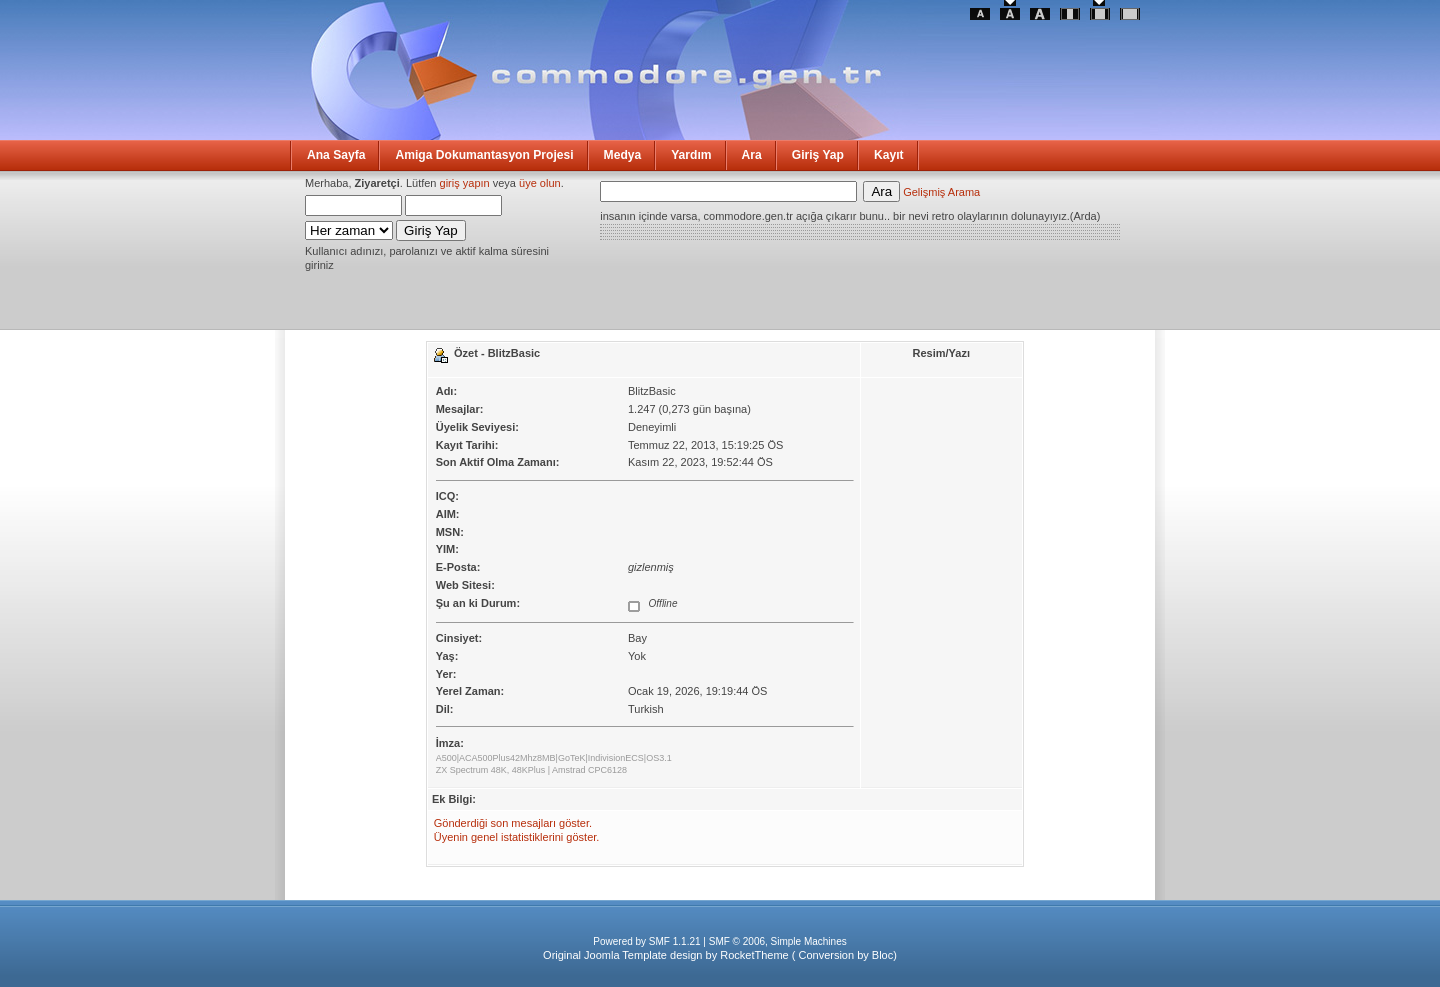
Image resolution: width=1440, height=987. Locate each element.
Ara (752, 155)
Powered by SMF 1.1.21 (646, 941)
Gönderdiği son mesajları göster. (513, 823)
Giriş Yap (818, 155)
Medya (623, 155)
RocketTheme (754, 955)
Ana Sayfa (336, 155)
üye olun (540, 183)
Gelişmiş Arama (941, 192)
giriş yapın (465, 183)
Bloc (882, 955)
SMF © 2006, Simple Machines (778, 941)
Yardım (691, 155)
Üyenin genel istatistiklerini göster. (517, 837)
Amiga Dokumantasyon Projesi (484, 155)
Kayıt (889, 155)
